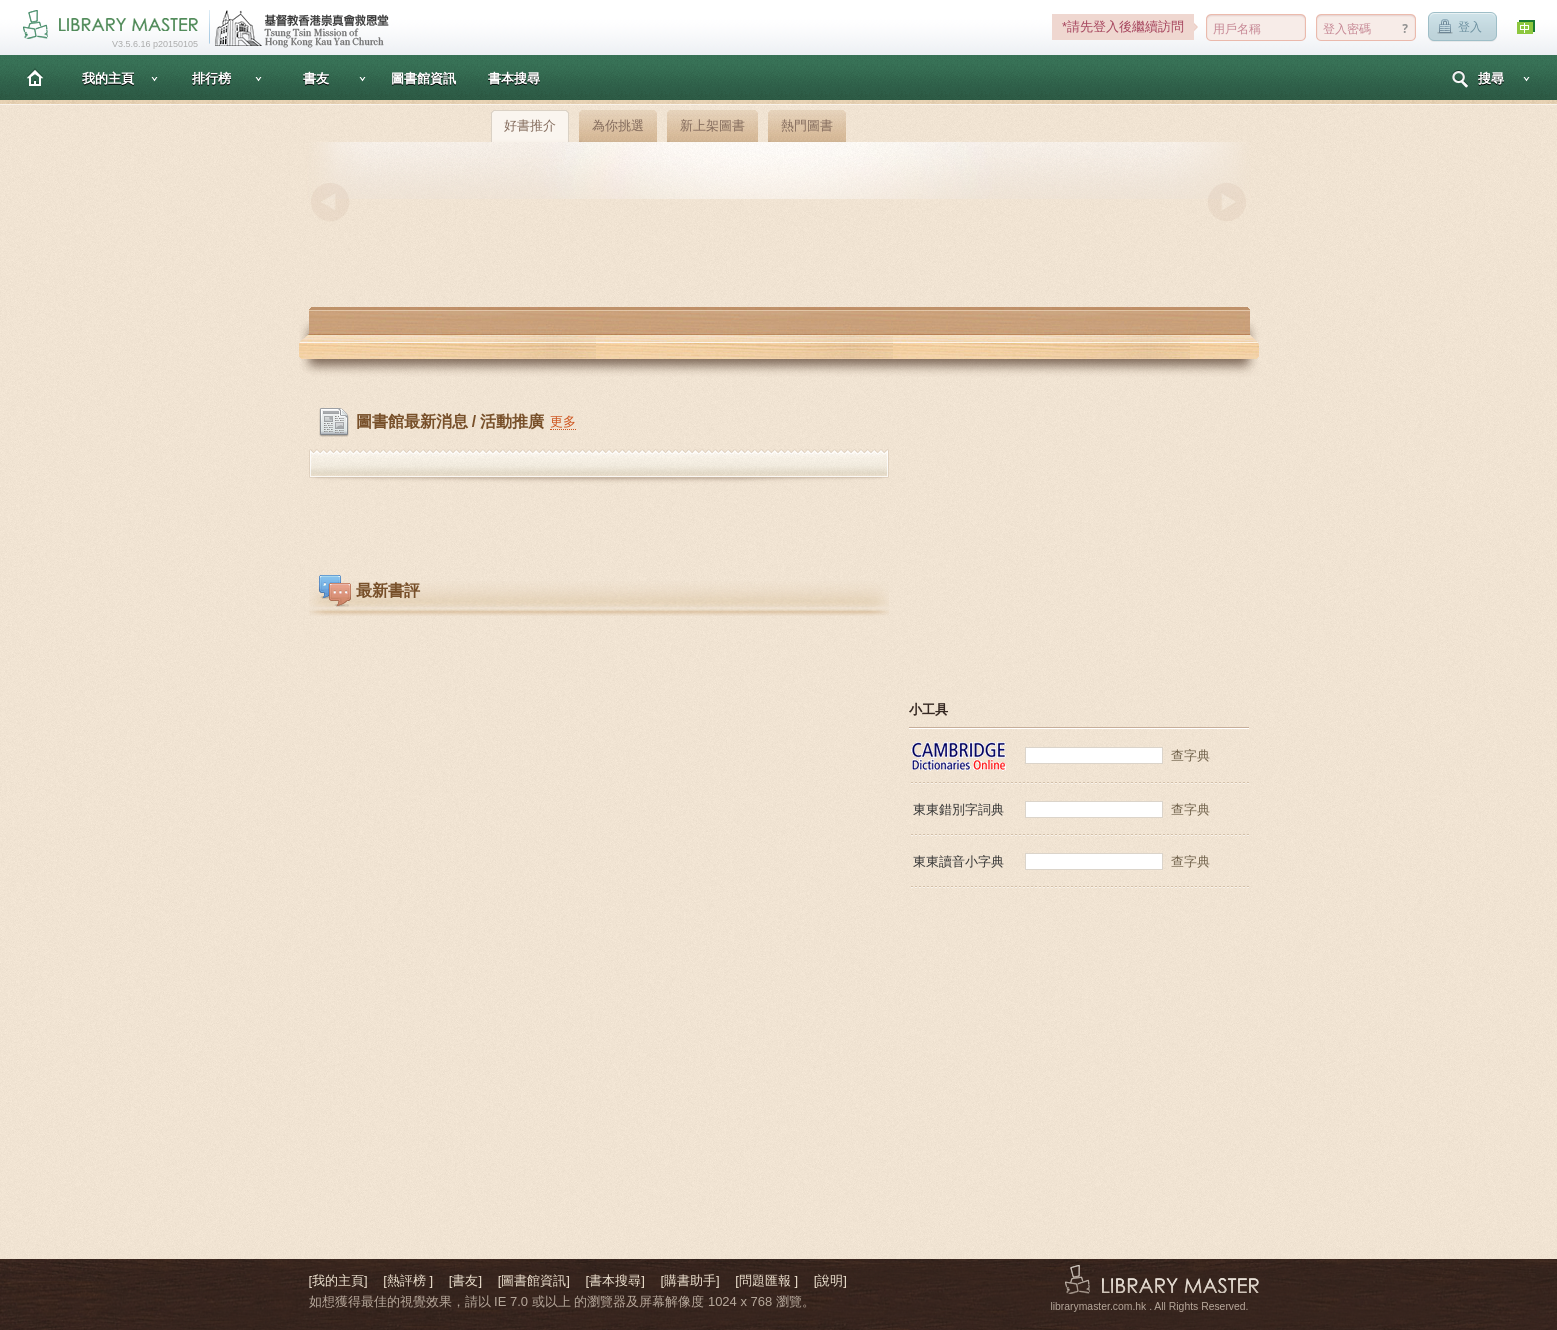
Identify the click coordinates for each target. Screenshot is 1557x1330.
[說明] (830, 1280)
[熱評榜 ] (408, 1280)
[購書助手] (689, 1280)
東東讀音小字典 (958, 861)
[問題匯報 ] (766, 1280)
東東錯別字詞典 (958, 809)
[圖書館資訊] (534, 1280)
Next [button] (1227, 202)
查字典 (1190, 755)
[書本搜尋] (615, 1280)
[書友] (465, 1280)
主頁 (35, 77)
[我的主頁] (338, 1280)
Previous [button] (330, 202)
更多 (563, 421)
